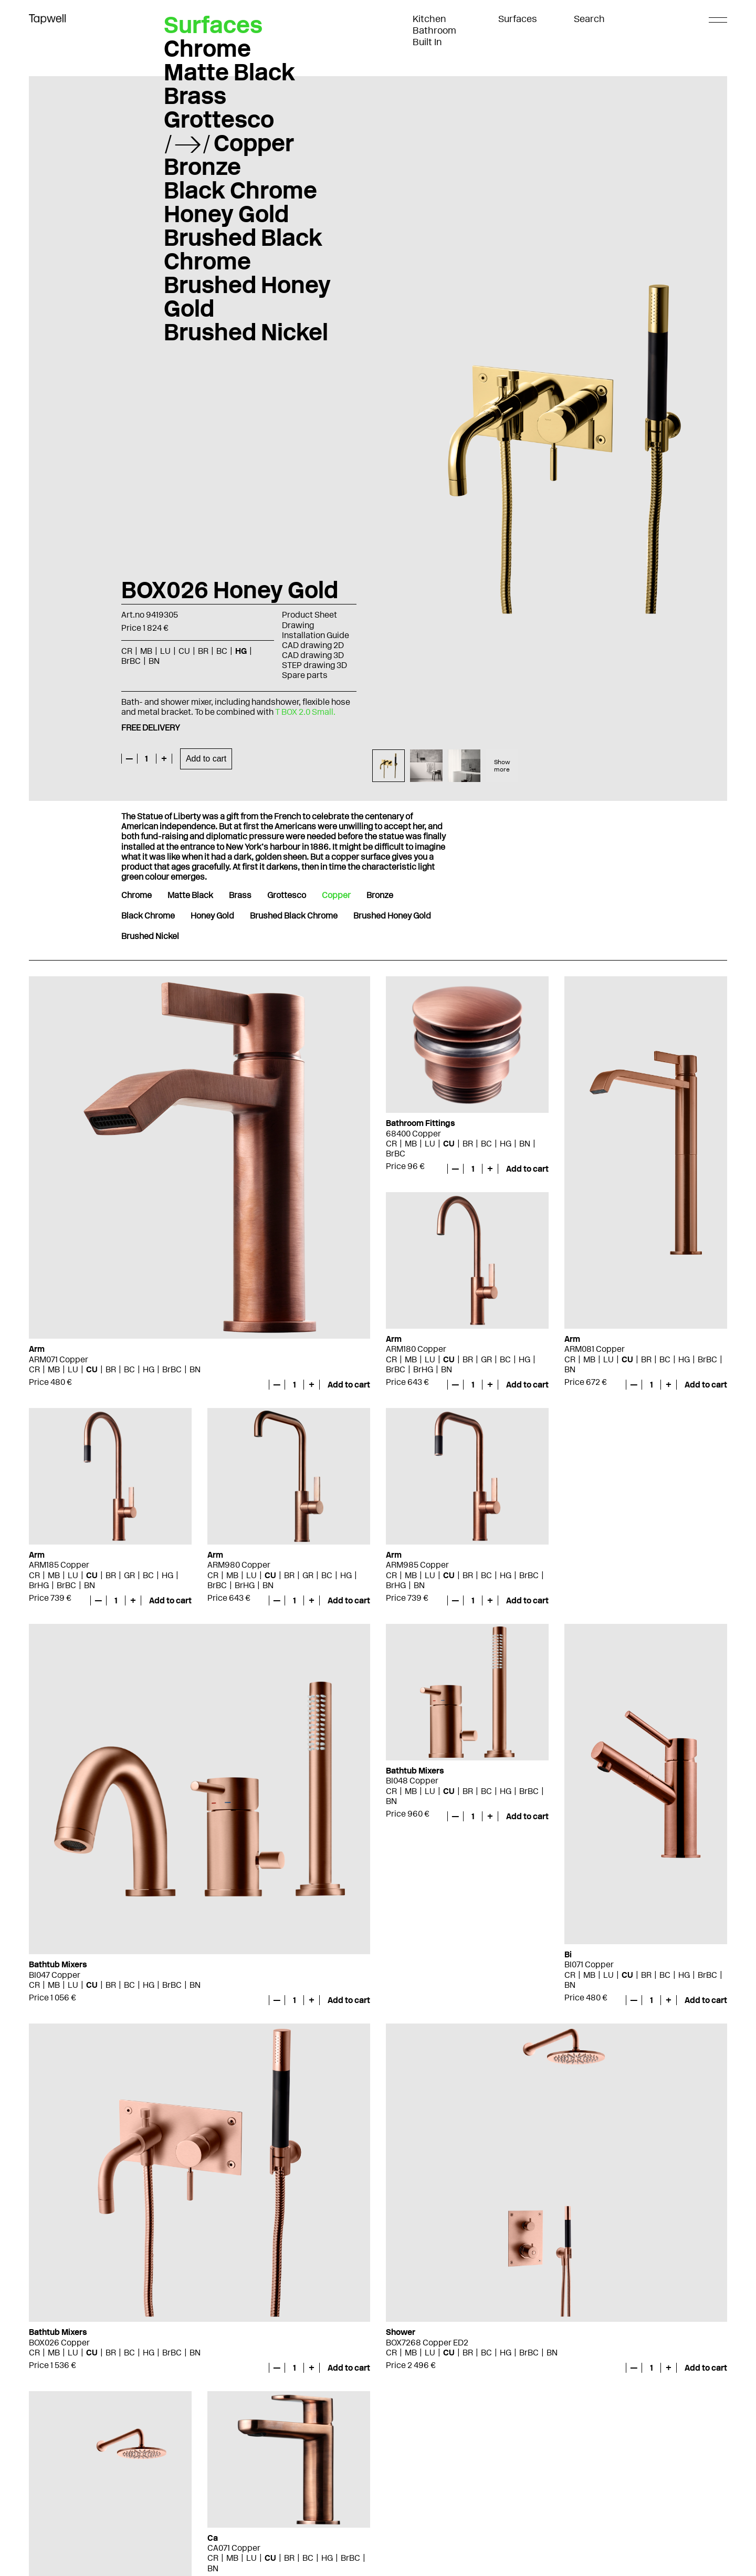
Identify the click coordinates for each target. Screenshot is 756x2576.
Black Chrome (240, 190)
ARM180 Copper (416, 1349)
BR (203, 651)
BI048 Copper (412, 1781)
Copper (254, 143)
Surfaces (517, 19)
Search (589, 19)
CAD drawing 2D (313, 645)
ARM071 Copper (58, 1359)
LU (165, 651)
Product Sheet (309, 615)
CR (126, 651)
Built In (427, 42)
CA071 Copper (233, 2548)
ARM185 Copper (59, 1565)
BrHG (423, 1369)
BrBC (131, 661)
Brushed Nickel (246, 332)
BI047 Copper (54, 1975)
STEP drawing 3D (314, 665)
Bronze (202, 166)
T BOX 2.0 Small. (305, 712)
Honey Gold (226, 214)
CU (184, 651)
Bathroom (434, 30)
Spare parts (305, 675)
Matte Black (229, 72)
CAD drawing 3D (313, 655)
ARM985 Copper (417, 1565)
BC (221, 651)
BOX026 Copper (59, 2343)
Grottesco (219, 119)
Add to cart (206, 758)
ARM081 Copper (594, 1349)
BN (154, 661)
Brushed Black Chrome (243, 249)
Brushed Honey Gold (247, 296)
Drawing (298, 625)
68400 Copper (413, 1134)
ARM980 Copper (238, 1565)
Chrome (207, 48)
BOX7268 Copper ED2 (427, 2343)
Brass (195, 95)
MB (146, 651)
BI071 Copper (589, 1964)
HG (241, 651)
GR (486, 1359)
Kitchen (429, 19)
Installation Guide (315, 635)
